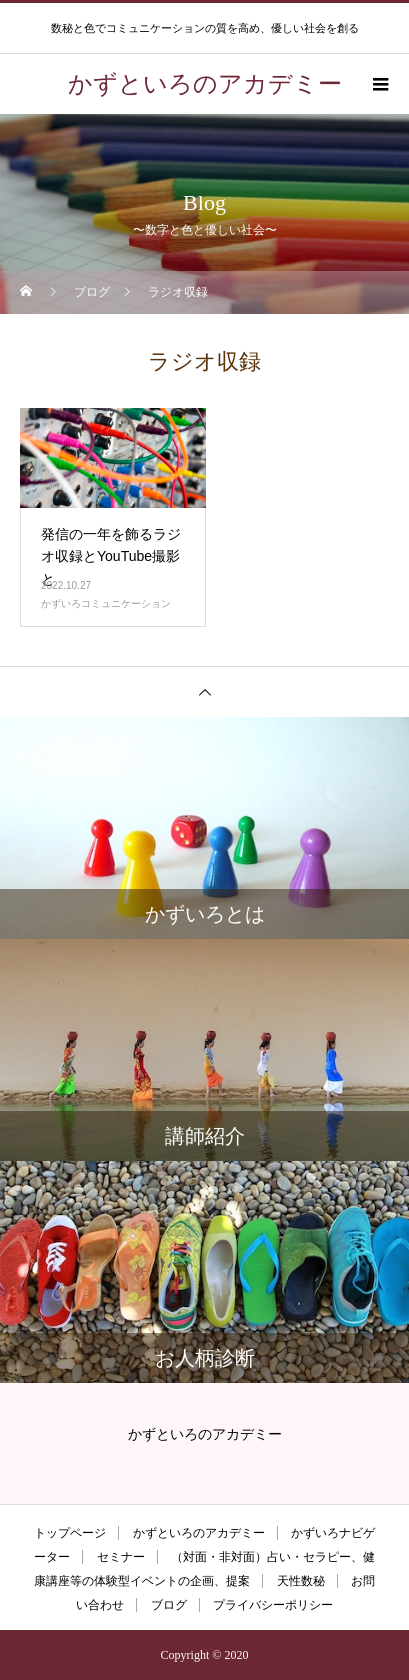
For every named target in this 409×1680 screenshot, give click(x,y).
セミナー (121, 1557)
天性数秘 (301, 1581)
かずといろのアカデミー (199, 1533)
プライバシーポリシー (273, 1605)
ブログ (169, 1605)
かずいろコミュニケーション (106, 603)
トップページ (70, 1533)
